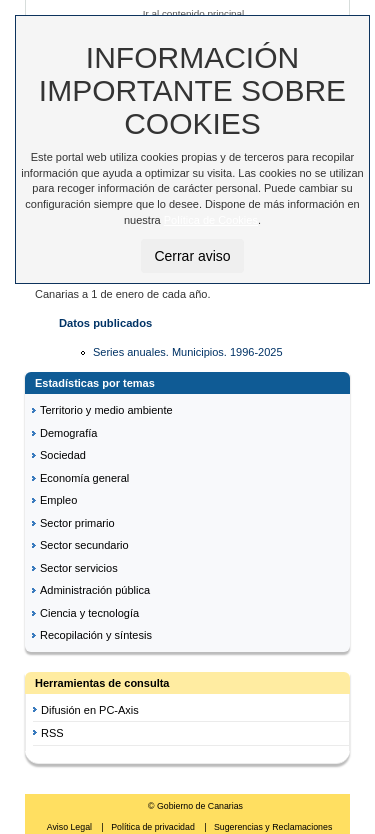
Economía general (84, 478)
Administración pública (95, 590)
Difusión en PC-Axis (90, 710)
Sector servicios (79, 568)
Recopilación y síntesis (96, 635)
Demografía (68, 433)
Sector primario (77, 523)
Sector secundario (84, 545)
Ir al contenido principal (194, 13)
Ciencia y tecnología (89, 613)
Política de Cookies (211, 220)
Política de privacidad (154, 827)
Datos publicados (105, 323)
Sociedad (63, 455)
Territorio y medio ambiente (106, 410)
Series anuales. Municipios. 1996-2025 (188, 352)
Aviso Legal (71, 827)
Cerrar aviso (192, 256)
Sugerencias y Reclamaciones (273, 827)
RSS (52, 733)
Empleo (58, 500)
